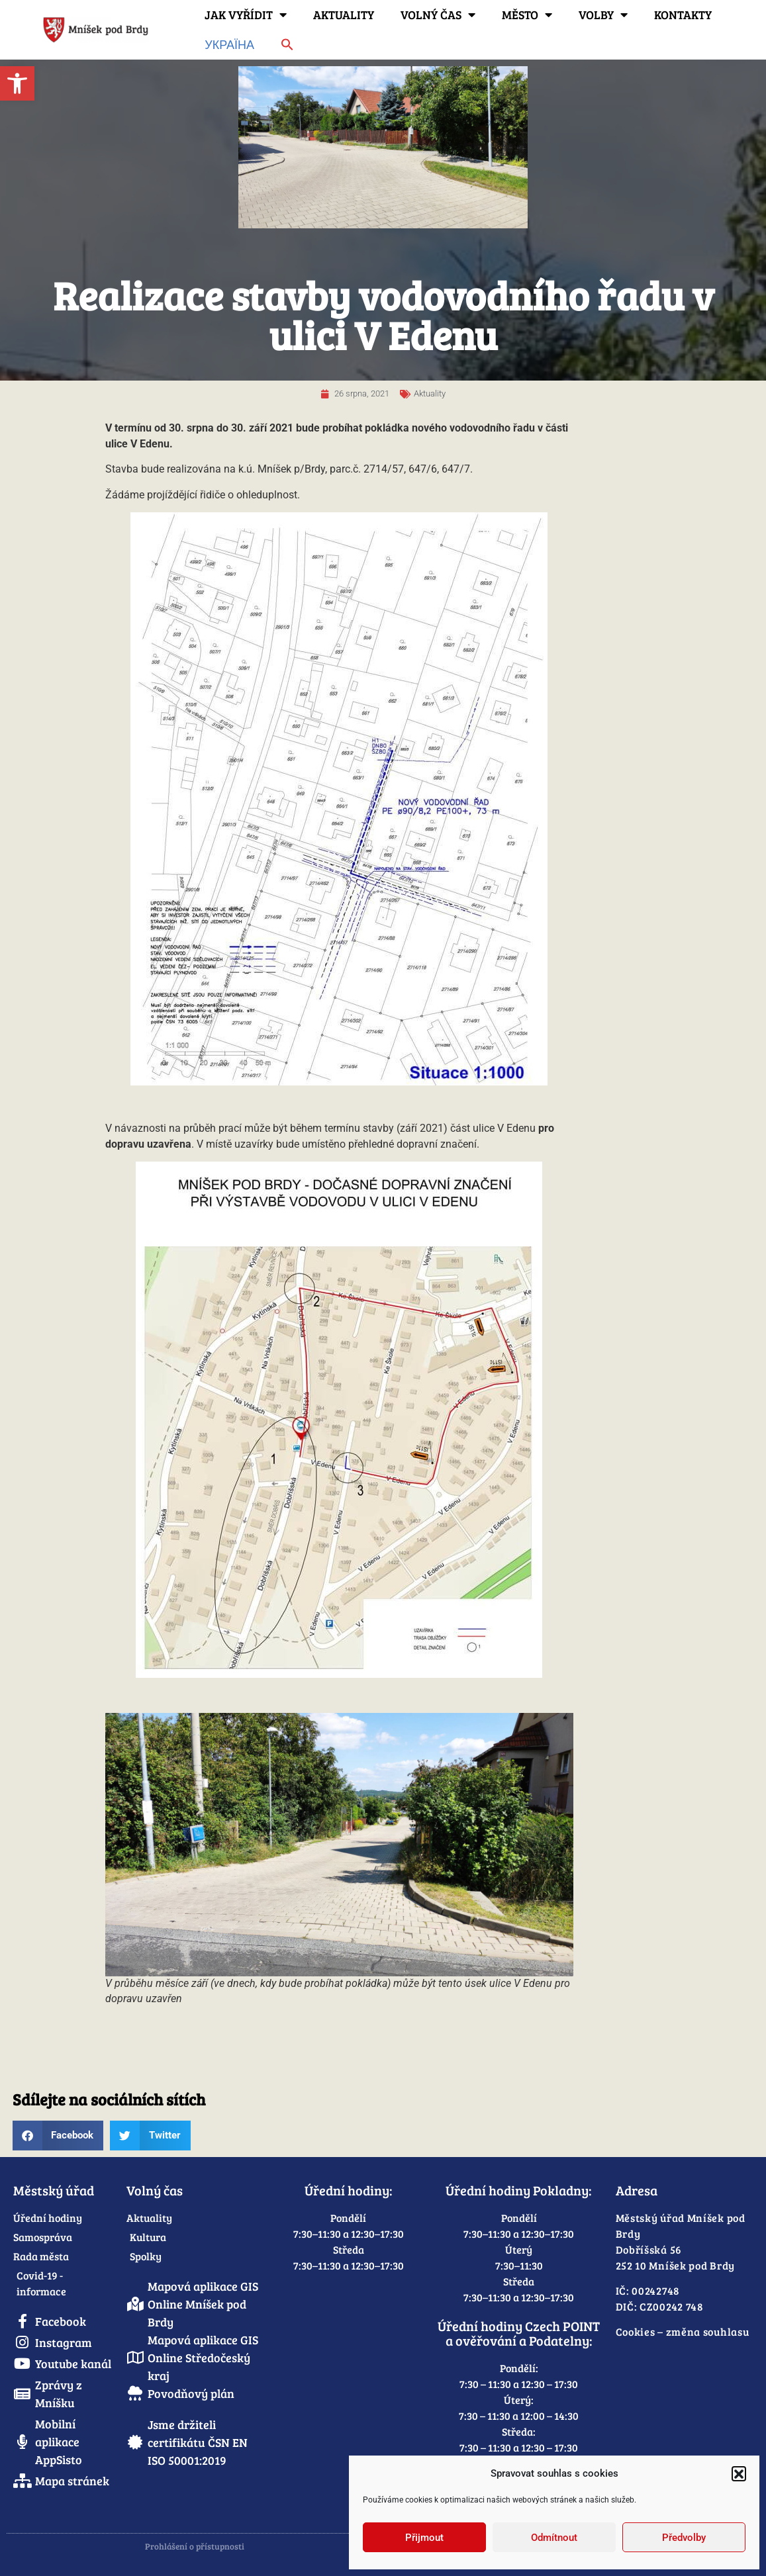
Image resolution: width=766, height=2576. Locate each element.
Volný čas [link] (438, 14)
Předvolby (684, 2538)
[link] (17, 83)
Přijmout (424, 2538)
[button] (738, 2473)
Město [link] (527, 14)
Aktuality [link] (343, 15)
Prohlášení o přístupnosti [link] (194, 2546)
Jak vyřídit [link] (246, 14)
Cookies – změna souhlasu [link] (682, 2331)
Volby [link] (603, 14)
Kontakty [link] (683, 15)
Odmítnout (554, 2538)
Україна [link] (229, 44)
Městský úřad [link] (53, 2190)
